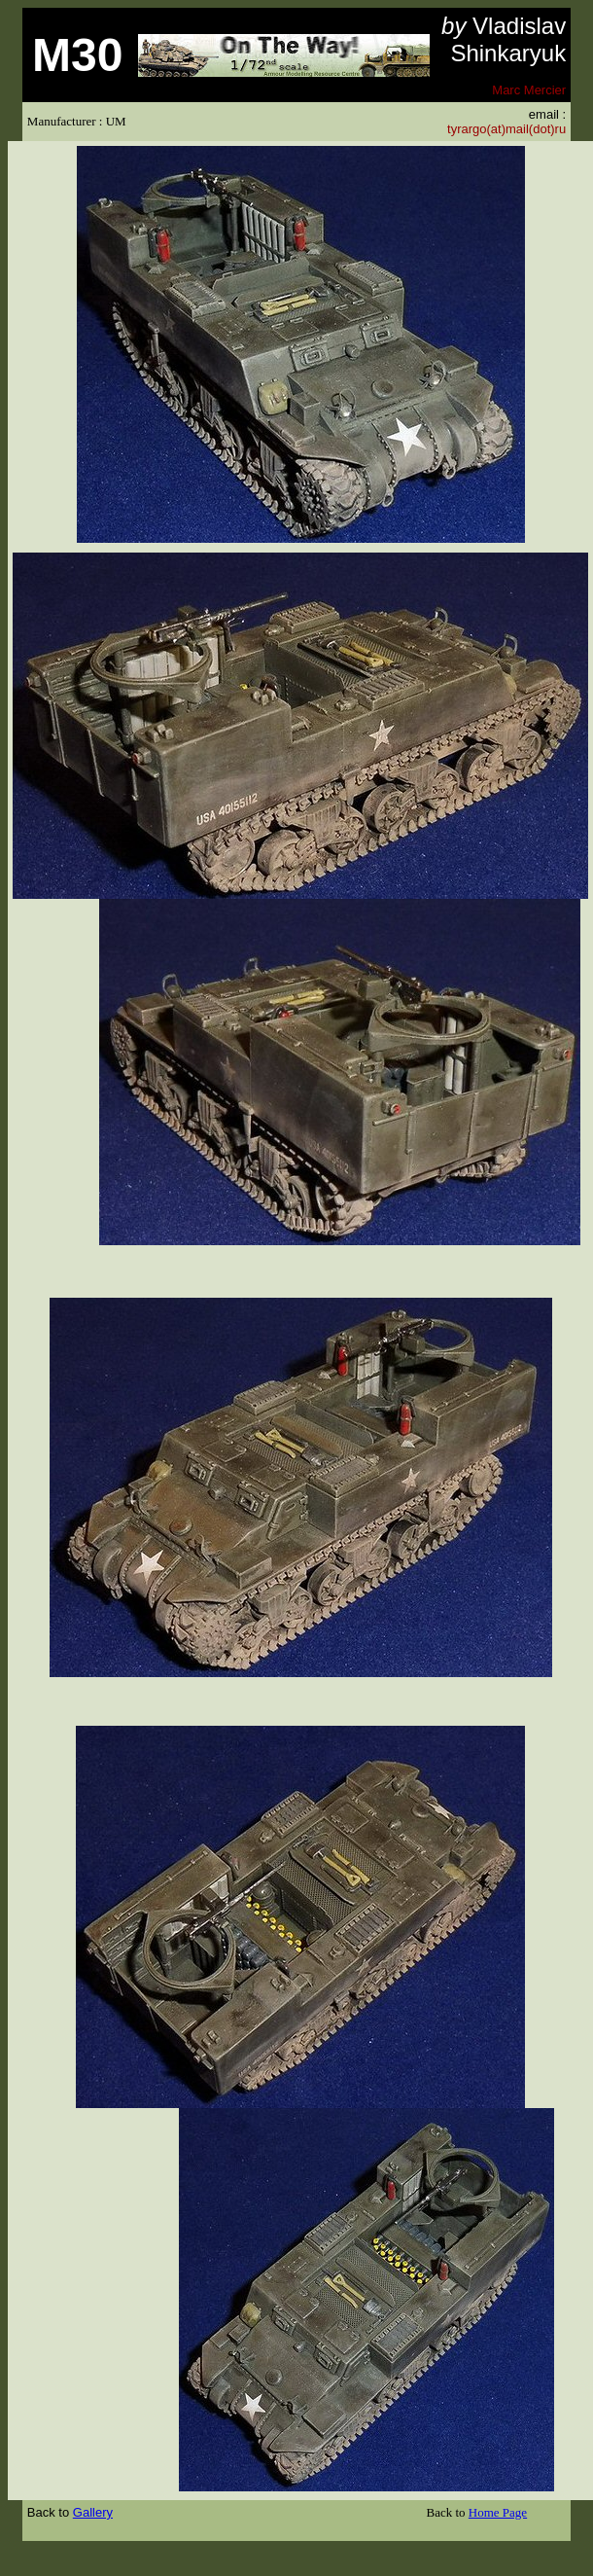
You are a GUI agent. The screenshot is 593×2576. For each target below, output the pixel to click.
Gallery (93, 2512)
